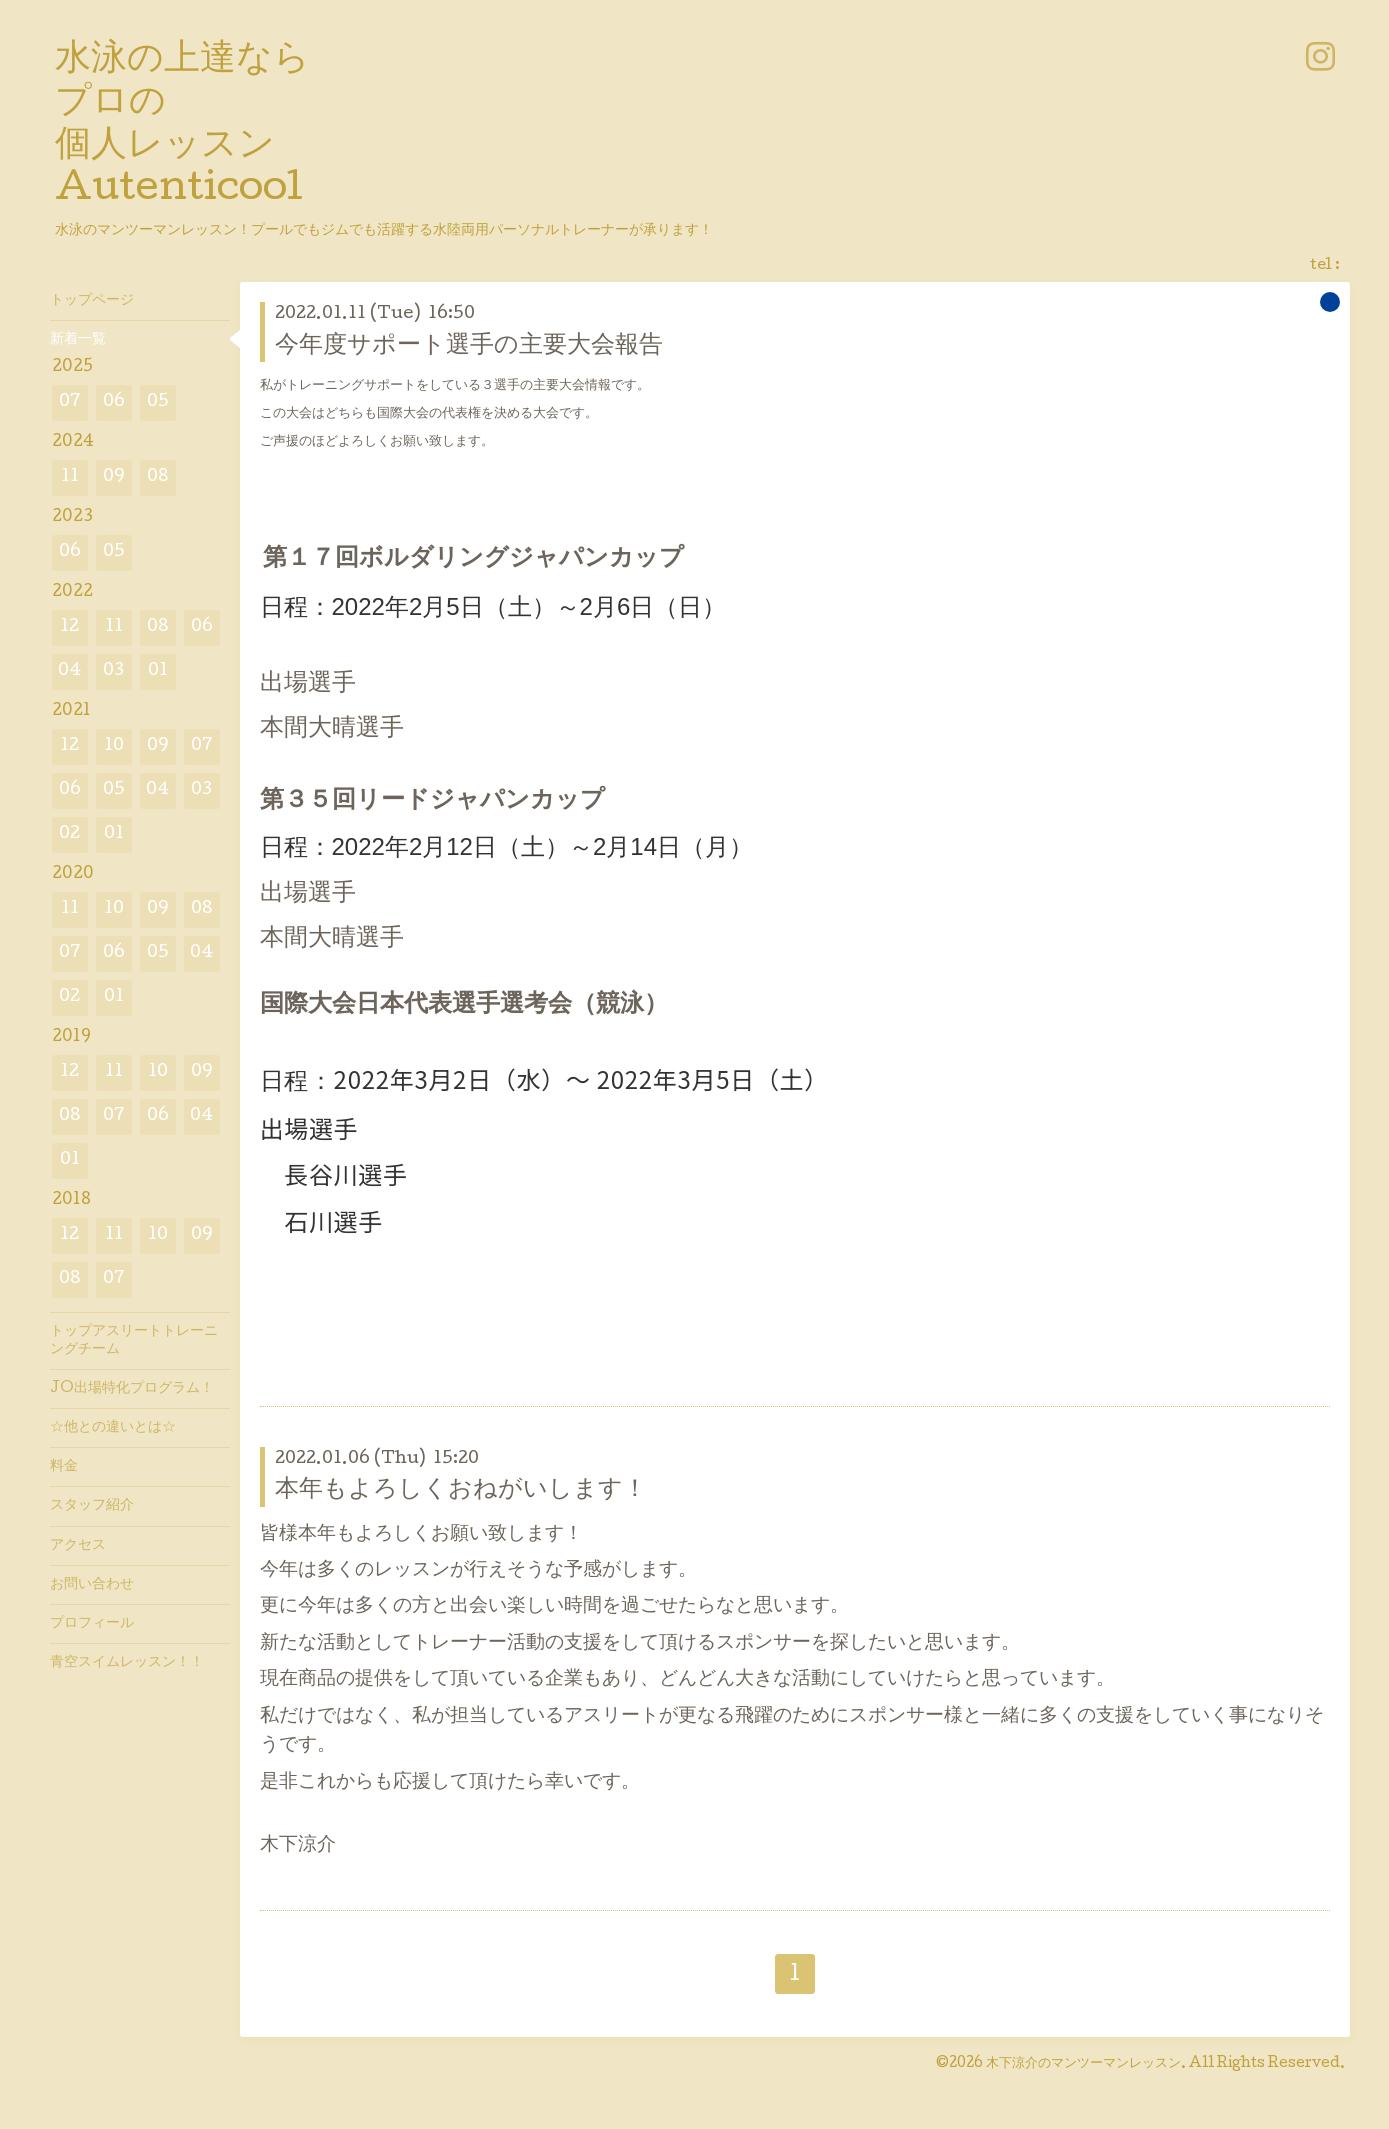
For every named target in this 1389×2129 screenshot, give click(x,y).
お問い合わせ (92, 1585)
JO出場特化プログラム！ (132, 1389)
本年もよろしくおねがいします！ (461, 1490)
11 (70, 477)
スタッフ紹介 (92, 1506)
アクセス (78, 1546)
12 (69, 627)
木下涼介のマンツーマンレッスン (1083, 2064)
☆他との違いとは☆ (113, 1428)
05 (158, 402)
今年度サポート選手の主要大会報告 (469, 346)
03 (113, 671)
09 (114, 477)
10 (114, 746)
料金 (64, 1467)
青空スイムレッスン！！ (127, 1663)
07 (70, 402)
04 (69, 671)
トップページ (92, 301)
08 (158, 477)
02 (69, 834)
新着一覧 (78, 340)
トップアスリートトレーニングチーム (134, 1341)
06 (114, 402)
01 (158, 671)
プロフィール (92, 1624)
